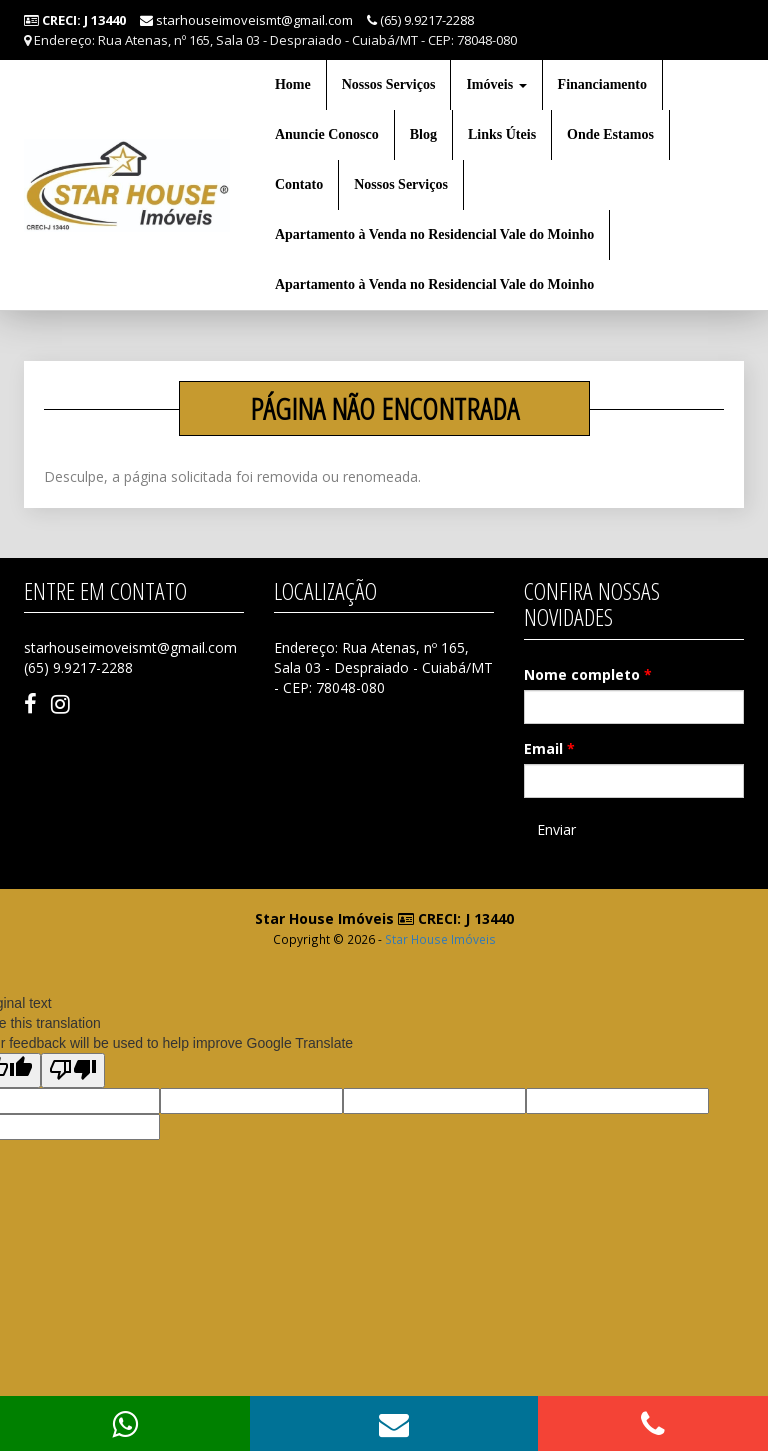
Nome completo (588, 674)
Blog (423, 134)
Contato (299, 184)
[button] (394, 1423)
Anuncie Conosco (327, 134)
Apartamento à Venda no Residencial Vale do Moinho (434, 234)
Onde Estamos (610, 134)
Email (549, 748)
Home (293, 84)
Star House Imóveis (440, 939)
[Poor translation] (73, 1070)
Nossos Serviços (389, 84)
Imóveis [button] (496, 84)
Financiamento (602, 84)
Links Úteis (502, 134)
